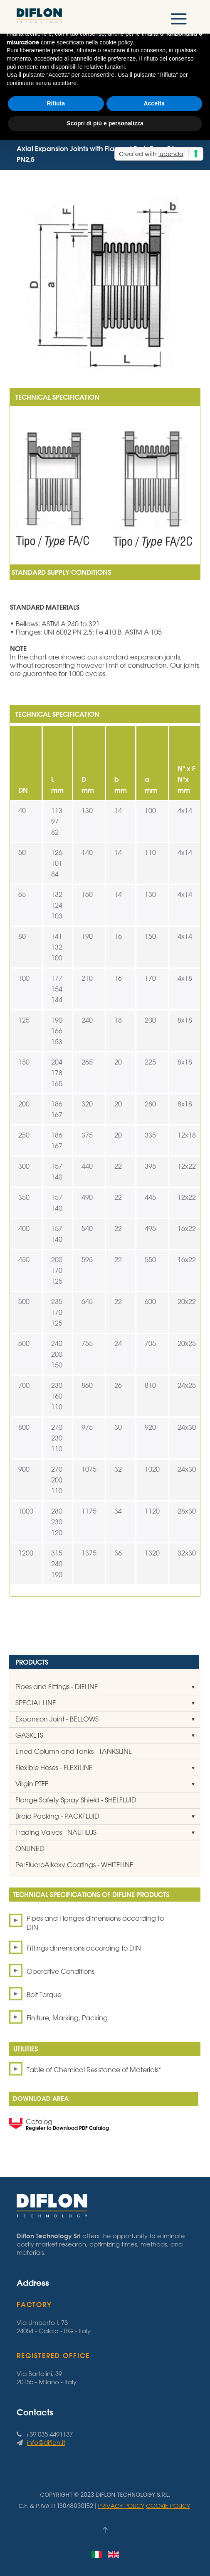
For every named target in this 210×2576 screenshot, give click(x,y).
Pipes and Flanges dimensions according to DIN (95, 1922)
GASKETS (29, 1735)
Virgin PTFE (32, 1784)
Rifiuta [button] (56, 103)
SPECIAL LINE (35, 1703)
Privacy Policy (121, 2505)
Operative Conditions (60, 1971)
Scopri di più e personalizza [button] (105, 123)
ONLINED (29, 1848)
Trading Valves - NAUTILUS (55, 1832)
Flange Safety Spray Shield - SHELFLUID (75, 1800)
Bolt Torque (44, 1994)
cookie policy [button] (116, 42)
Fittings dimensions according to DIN (84, 1948)
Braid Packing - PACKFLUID (57, 1816)
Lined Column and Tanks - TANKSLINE (73, 1751)
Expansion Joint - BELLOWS (57, 1719)
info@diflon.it (46, 2443)
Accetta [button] (154, 103)
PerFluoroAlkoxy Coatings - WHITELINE (74, 1865)
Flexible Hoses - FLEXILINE (54, 1767)
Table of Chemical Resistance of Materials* (94, 2070)
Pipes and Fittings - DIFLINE (56, 1686)
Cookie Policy (168, 2505)
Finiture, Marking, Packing (67, 2018)
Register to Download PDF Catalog (67, 2128)
